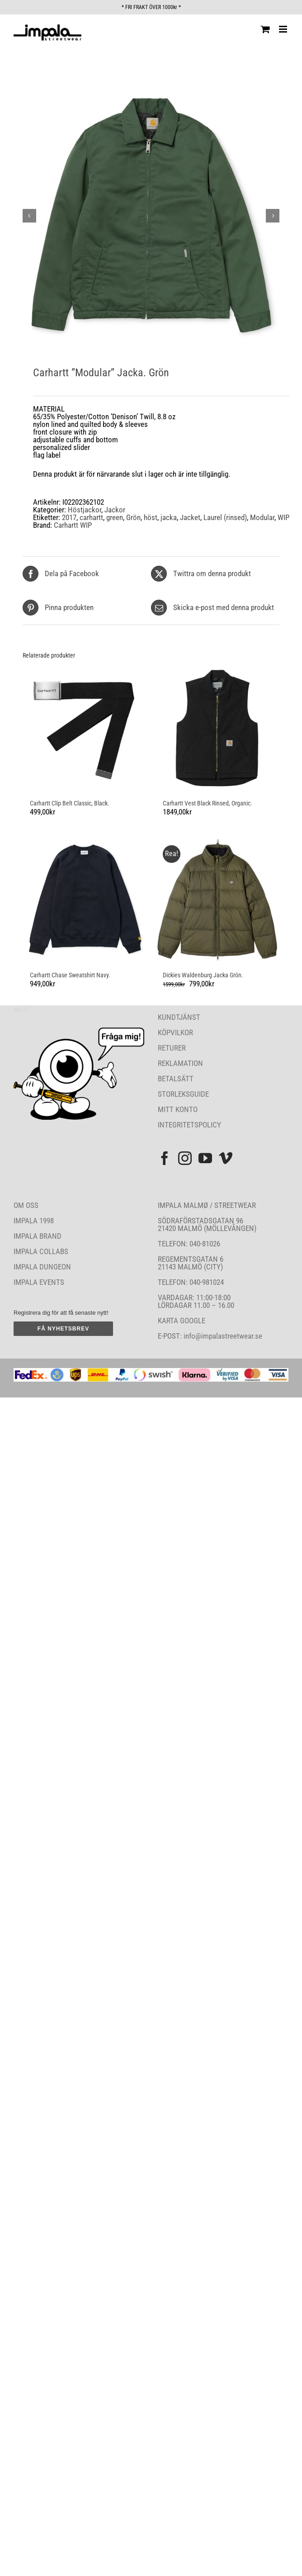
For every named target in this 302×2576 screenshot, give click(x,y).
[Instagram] (185, 1158)
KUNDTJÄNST (179, 1017)
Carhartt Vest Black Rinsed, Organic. (207, 803)
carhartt (91, 517)
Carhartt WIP (73, 525)
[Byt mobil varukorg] (265, 29)
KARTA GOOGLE (181, 1320)
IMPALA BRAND (37, 1236)
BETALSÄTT (175, 1078)
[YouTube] (205, 1158)
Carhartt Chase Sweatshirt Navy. (70, 975)
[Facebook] (164, 1158)
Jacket (190, 517)
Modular (262, 517)
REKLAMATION (180, 1063)
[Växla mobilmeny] (283, 29)
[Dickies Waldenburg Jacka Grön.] (217, 899)
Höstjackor (84, 509)
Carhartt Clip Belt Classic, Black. (69, 803)
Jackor (114, 509)
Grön (133, 517)
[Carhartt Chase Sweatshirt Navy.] (84, 899)
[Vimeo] (225, 1158)
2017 (69, 517)
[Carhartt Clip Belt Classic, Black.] (84, 728)
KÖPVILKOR (175, 1032)
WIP (283, 517)
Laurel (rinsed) (225, 517)
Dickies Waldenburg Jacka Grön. (203, 975)
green (114, 517)
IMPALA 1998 (34, 1220)
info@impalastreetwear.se (222, 1335)
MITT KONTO (178, 1109)
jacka (168, 517)
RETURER (172, 1047)
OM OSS (26, 1205)
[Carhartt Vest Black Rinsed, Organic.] (217, 728)
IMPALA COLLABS (41, 1251)
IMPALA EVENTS (39, 1282)
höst (150, 517)
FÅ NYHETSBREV (63, 1329)
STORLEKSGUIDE (183, 1094)
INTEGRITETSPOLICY (189, 1124)
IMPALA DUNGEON (42, 1266)
